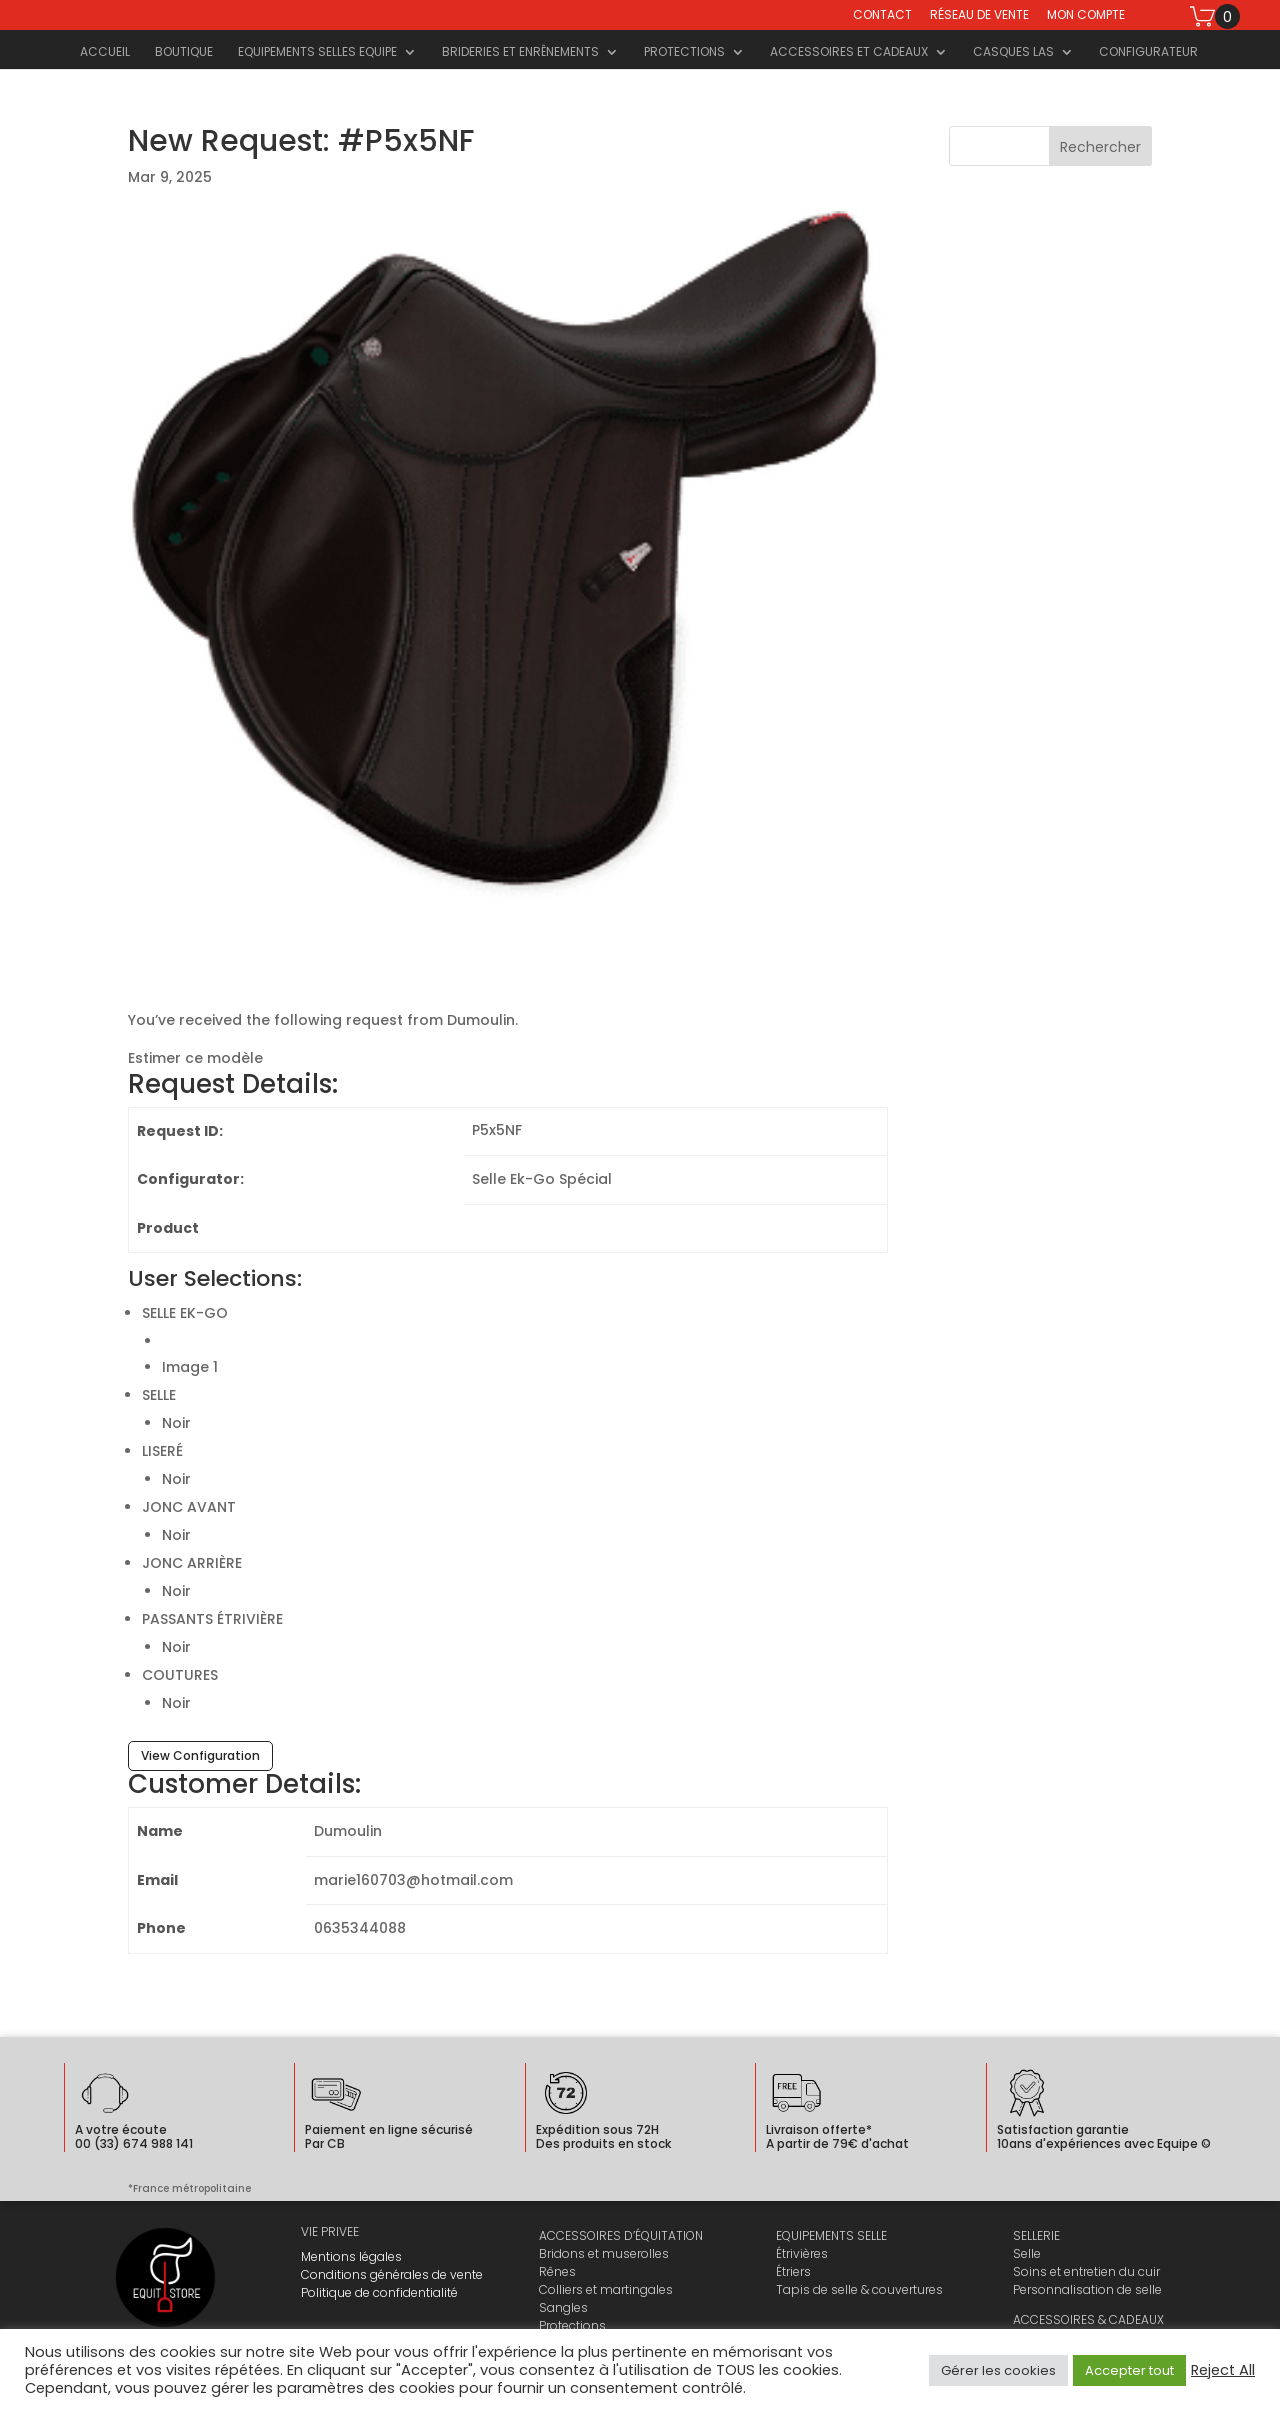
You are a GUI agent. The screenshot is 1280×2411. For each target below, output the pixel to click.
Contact (882, 16)
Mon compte (1086, 16)
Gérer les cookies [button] (998, 2370)
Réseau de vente (979, 16)
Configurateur (1148, 52)
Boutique (184, 52)
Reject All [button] (1223, 2370)
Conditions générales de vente (392, 2274)
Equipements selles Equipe (317, 52)
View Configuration (200, 1755)
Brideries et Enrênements (520, 52)
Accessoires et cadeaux (849, 52)
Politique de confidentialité (379, 2292)
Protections (684, 52)
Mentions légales (351, 2256)
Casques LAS (1013, 52)
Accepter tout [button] (1129, 2370)
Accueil (105, 52)
